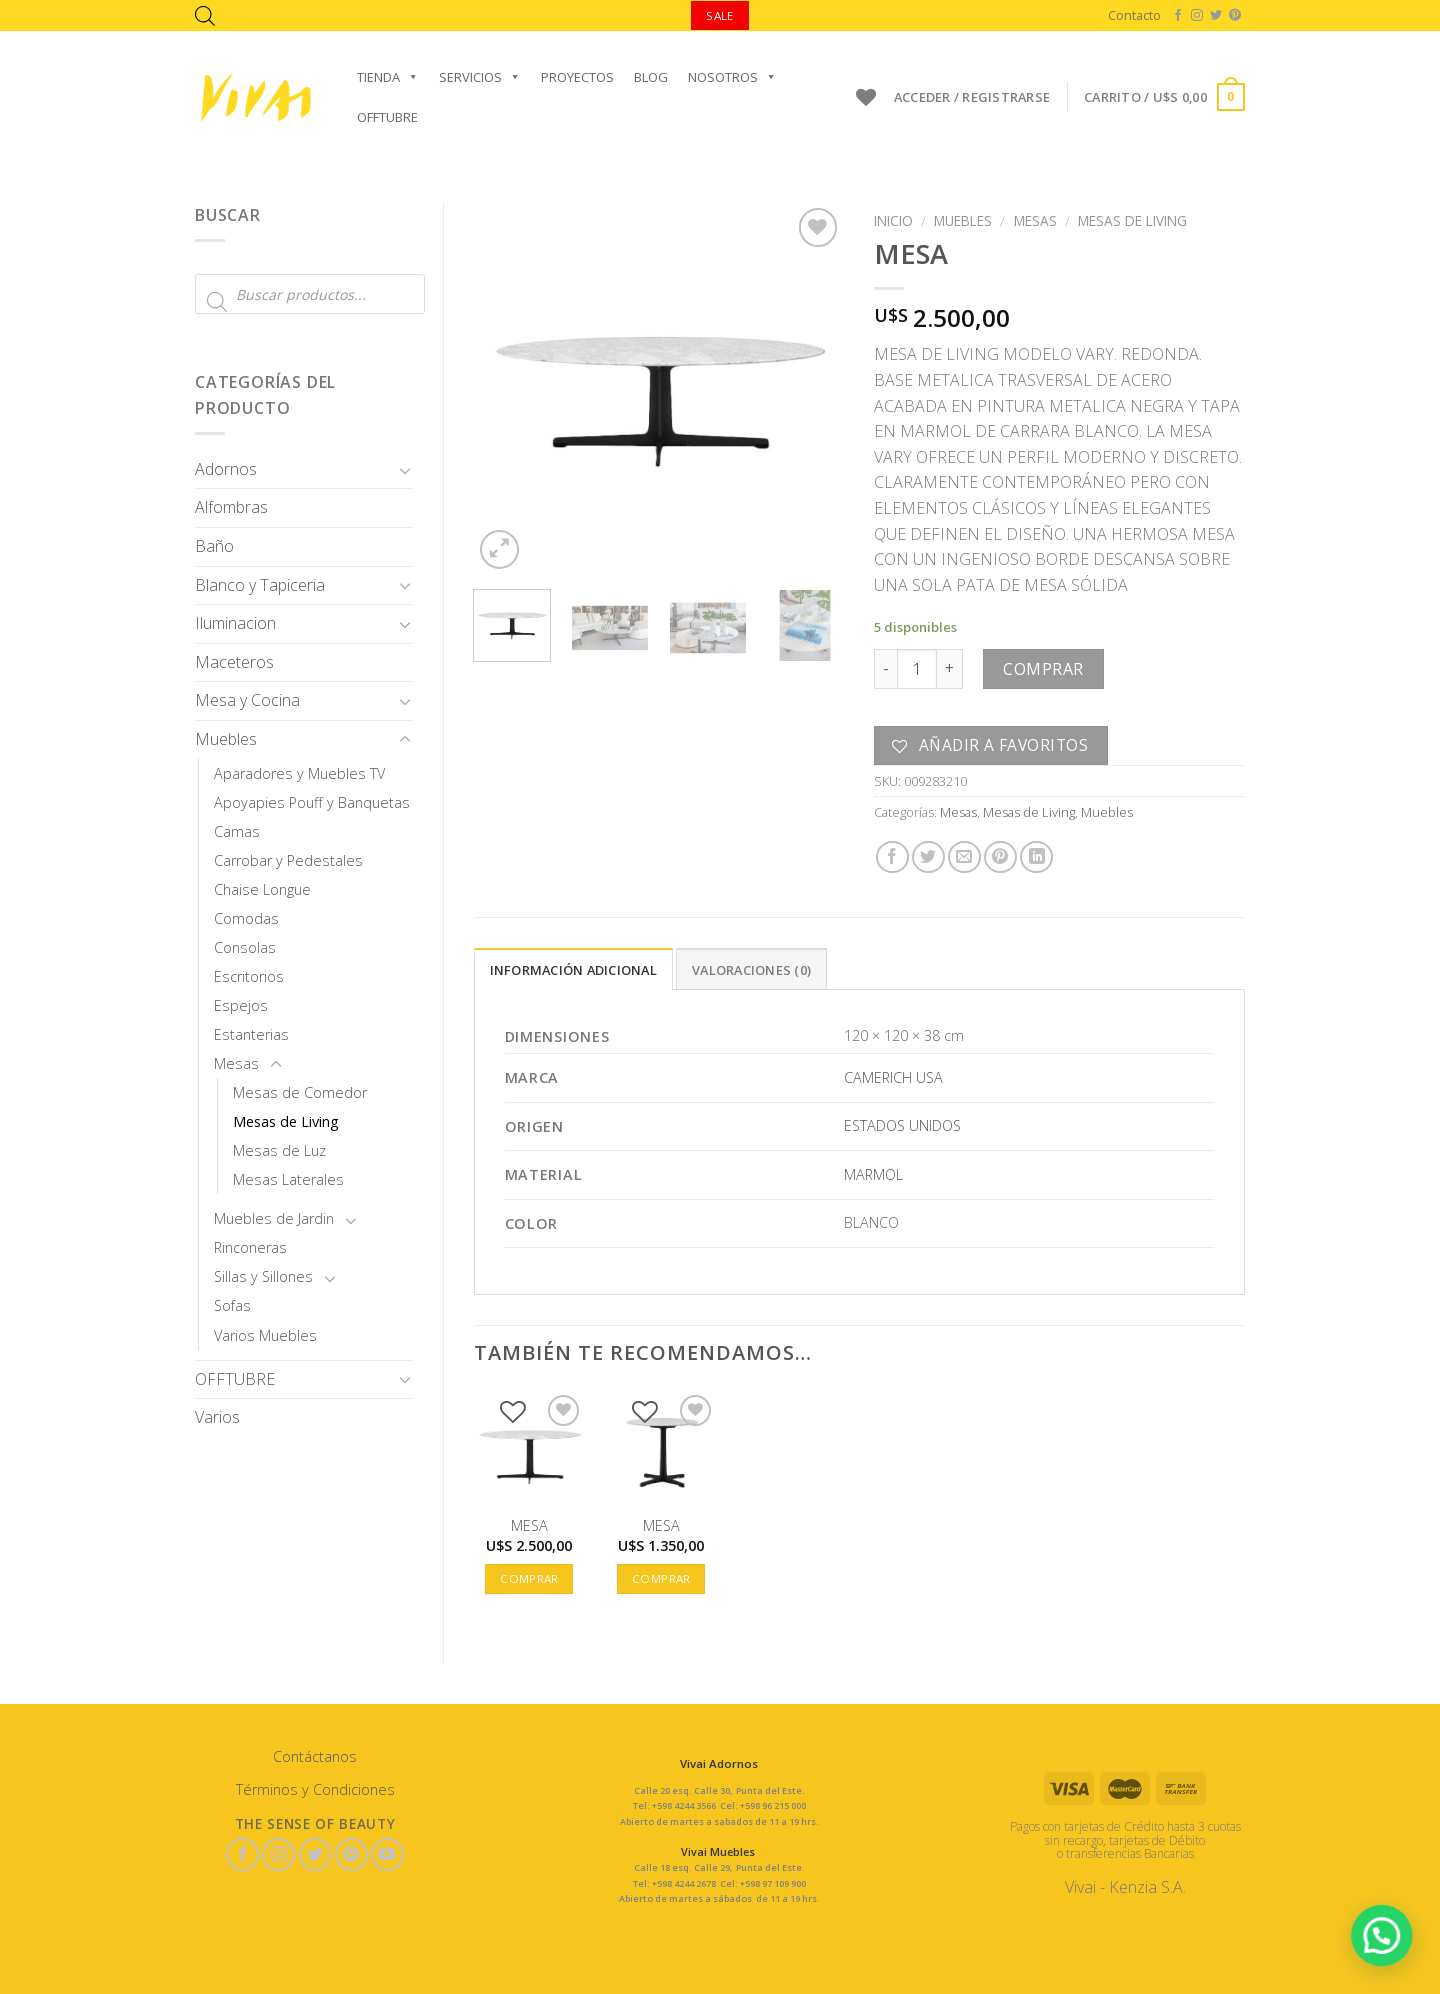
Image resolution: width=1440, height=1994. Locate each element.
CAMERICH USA (893, 1077)
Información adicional (573, 970)
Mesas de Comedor (300, 1092)
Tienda (388, 77)
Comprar (1043, 669)
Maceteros (234, 662)
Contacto (1134, 15)
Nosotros (732, 77)
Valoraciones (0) (751, 970)
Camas (237, 831)
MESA (529, 1526)
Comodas (246, 918)
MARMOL (873, 1174)
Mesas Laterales (288, 1179)
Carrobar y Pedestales (288, 860)
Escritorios (249, 976)
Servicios (480, 77)
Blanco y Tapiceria (260, 585)
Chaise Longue (262, 889)
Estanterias (251, 1034)
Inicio (893, 220)
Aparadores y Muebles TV (299, 773)
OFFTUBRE (387, 117)
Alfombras (231, 507)
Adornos (226, 469)
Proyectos (577, 77)
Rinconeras (250, 1247)
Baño (214, 546)
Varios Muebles (265, 1335)
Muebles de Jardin (274, 1218)
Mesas (236, 1063)
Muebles (226, 739)
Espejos (241, 1005)
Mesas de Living (286, 1121)
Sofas (232, 1305)
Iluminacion (235, 623)
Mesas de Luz (279, 1150)
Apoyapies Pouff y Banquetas (312, 802)
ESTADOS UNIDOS (902, 1125)
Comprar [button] (529, 1578)
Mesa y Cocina (247, 700)
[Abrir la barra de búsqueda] (205, 15)
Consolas (245, 947)
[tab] (573, 969)
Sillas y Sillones (263, 1276)
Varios (217, 1417)
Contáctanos (315, 1756)
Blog (651, 77)
